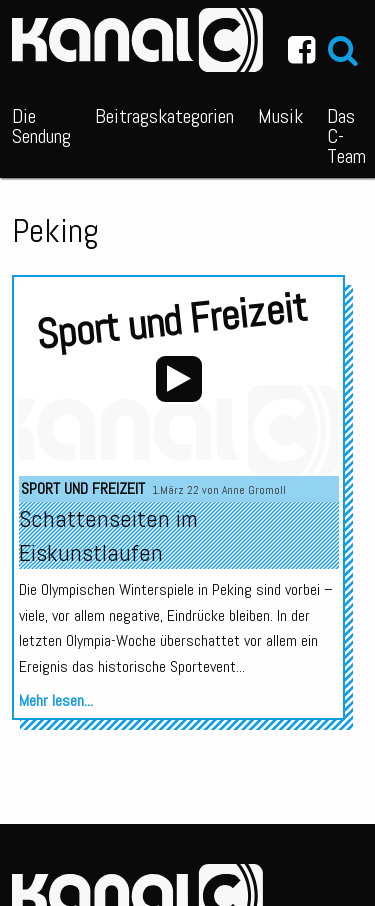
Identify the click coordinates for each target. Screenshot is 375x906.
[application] (179, 379)
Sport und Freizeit (83, 488)
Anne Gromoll (254, 490)
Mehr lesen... (56, 700)
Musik (280, 116)
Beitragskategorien (164, 116)
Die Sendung (41, 126)
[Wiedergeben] (179, 379)
